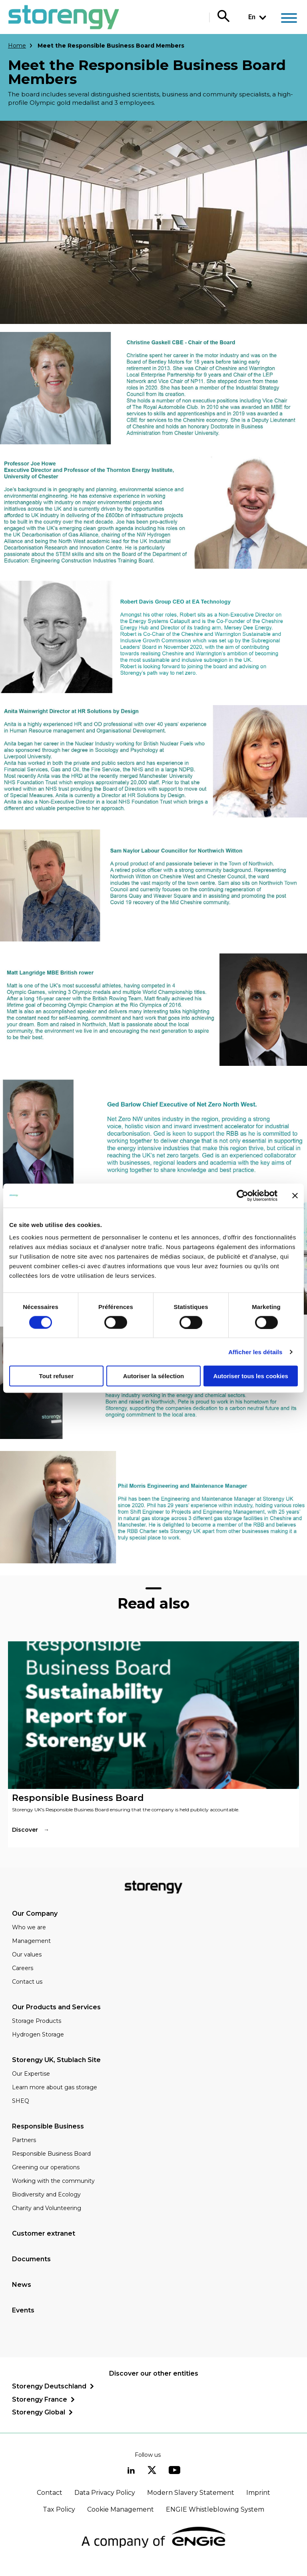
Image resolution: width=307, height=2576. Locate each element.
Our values (27, 1954)
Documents (31, 2259)
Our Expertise (31, 2073)
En (251, 17)
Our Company (35, 1913)
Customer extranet (43, 2233)
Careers (22, 1968)
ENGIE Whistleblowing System (215, 2509)
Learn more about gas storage (54, 2087)
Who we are (29, 1927)
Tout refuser (56, 1376)
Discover (25, 1829)
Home (17, 45)
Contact (49, 2492)
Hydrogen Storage (38, 2034)
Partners (24, 2140)
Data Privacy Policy (104, 2492)
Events (23, 2310)
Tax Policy (59, 2509)
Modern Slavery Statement (190, 2492)
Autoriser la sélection (153, 1376)
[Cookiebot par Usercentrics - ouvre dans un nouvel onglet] (242, 1195)
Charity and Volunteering (46, 2208)
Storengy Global (38, 2412)
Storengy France (39, 2399)
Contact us (27, 1981)
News (21, 2284)
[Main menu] (289, 19)
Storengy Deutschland (49, 2386)
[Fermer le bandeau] (295, 1195)
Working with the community (53, 2180)
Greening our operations (46, 2167)
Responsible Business (48, 2126)
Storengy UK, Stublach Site (56, 2060)
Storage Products (36, 2020)
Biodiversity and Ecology (46, 2194)
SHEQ (20, 2100)
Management (31, 1940)
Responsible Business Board (51, 2153)
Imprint (258, 2492)
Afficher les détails (255, 1351)
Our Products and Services (56, 2007)
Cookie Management (120, 2509)
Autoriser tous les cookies (250, 1376)
